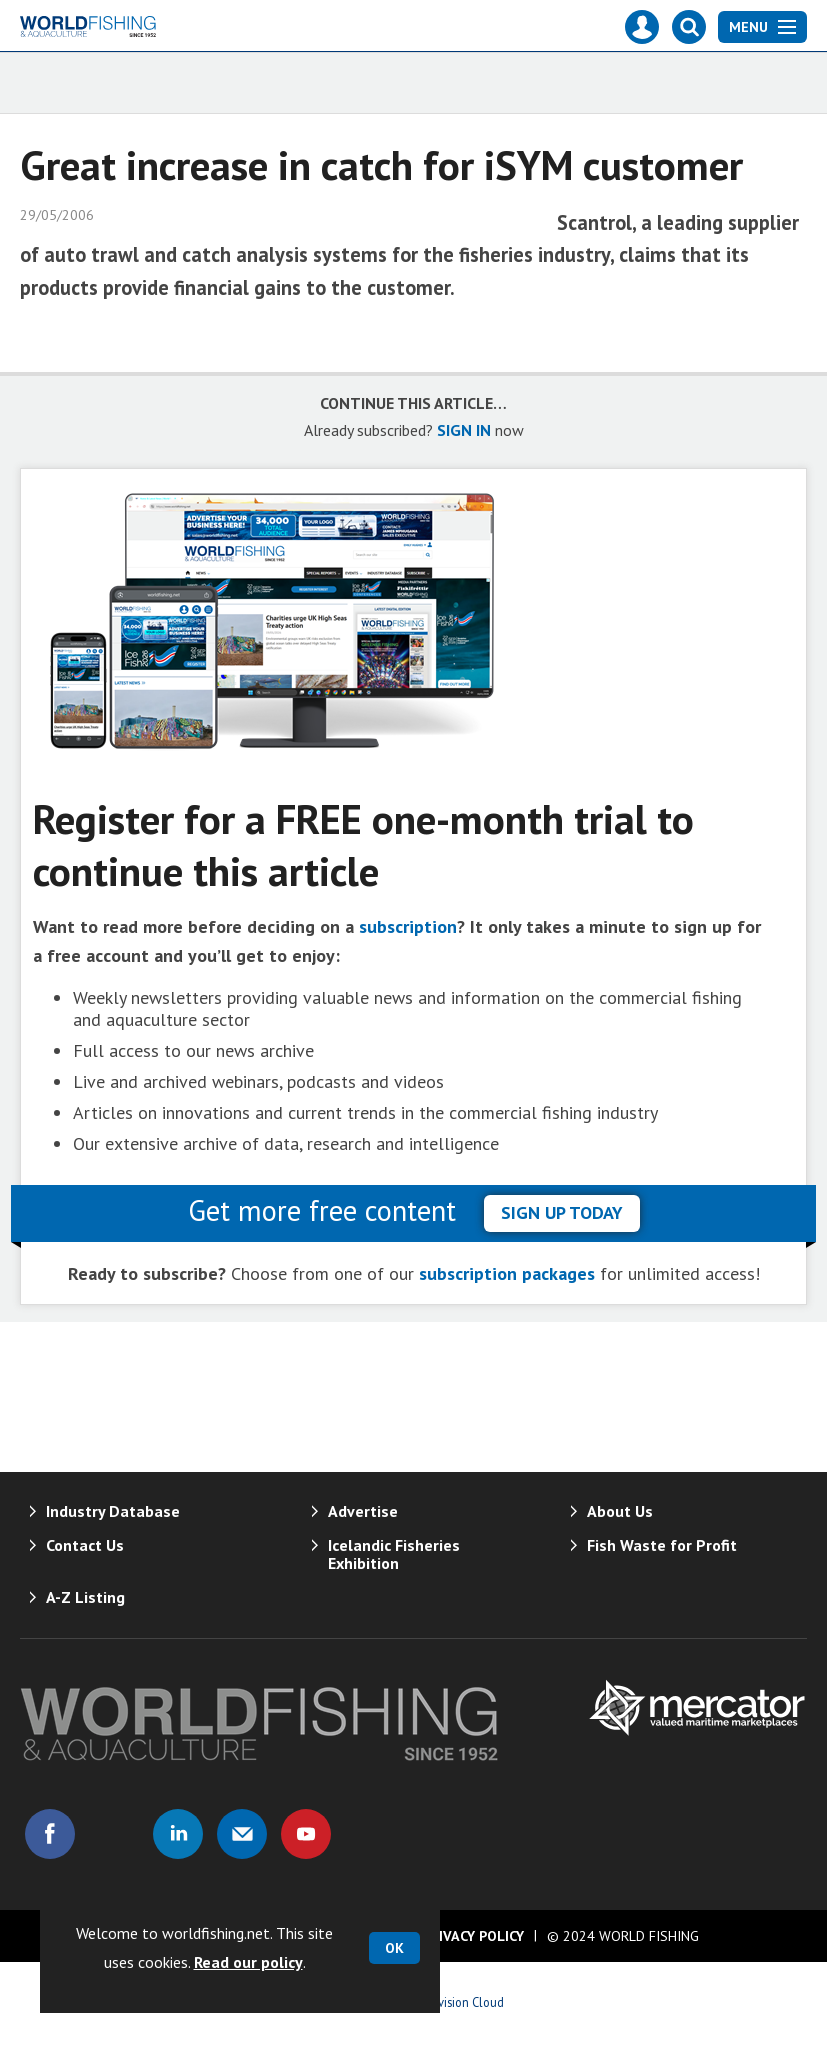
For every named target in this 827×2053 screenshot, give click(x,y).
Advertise (363, 1511)
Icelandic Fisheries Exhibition (394, 1554)
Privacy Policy (473, 1936)
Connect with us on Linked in (178, 1834)
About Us (620, 1511)
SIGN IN (464, 430)
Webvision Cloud (459, 2002)
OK (394, 1948)
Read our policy (248, 1962)
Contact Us (85, 1545)
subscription (408, 926)
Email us (242, 1834)
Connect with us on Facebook (50, 1834)
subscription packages (507, 1273)
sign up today (562, 1212)
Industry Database (113, 1511)
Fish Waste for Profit (662, 1545)
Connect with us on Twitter (114, 1834)
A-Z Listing (85, 1597)
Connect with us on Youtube (306, 1834)
